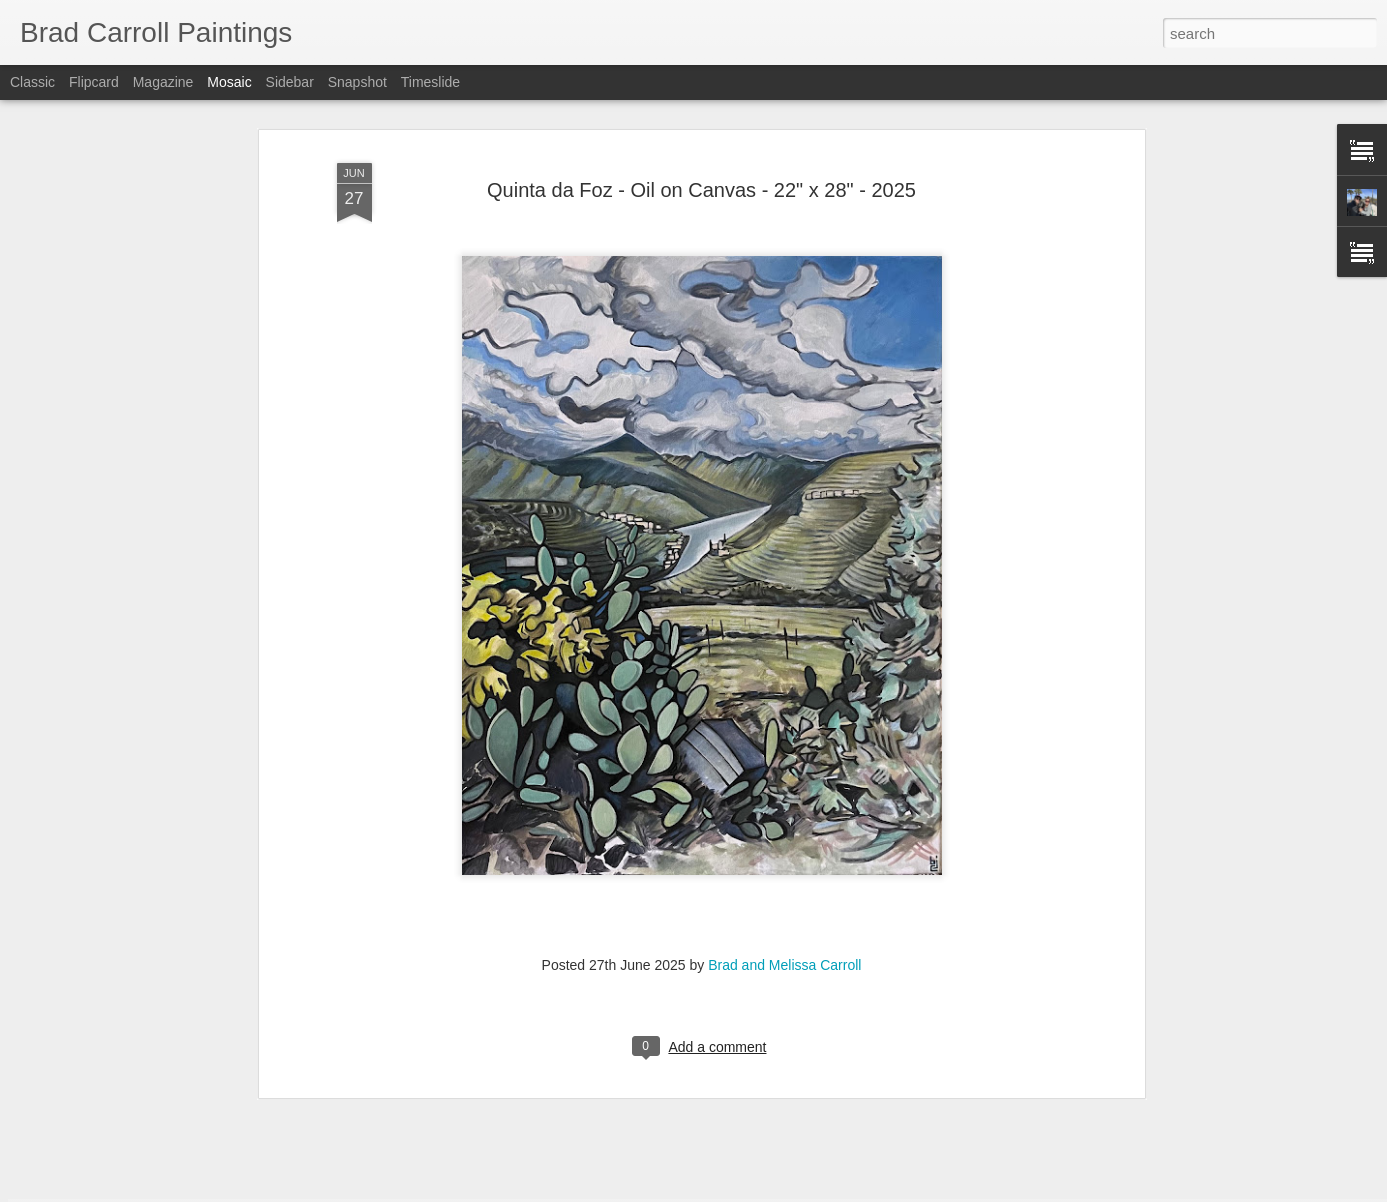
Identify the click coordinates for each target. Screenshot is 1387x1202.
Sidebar (290, 82)
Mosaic (229, 82)
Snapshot (357, 82)
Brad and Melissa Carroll (784, 834)
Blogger (756, 1191)
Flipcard (94, 82)
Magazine (163, 82)
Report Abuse (814, 1191)
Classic (32, 82)
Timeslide (430, 82)
